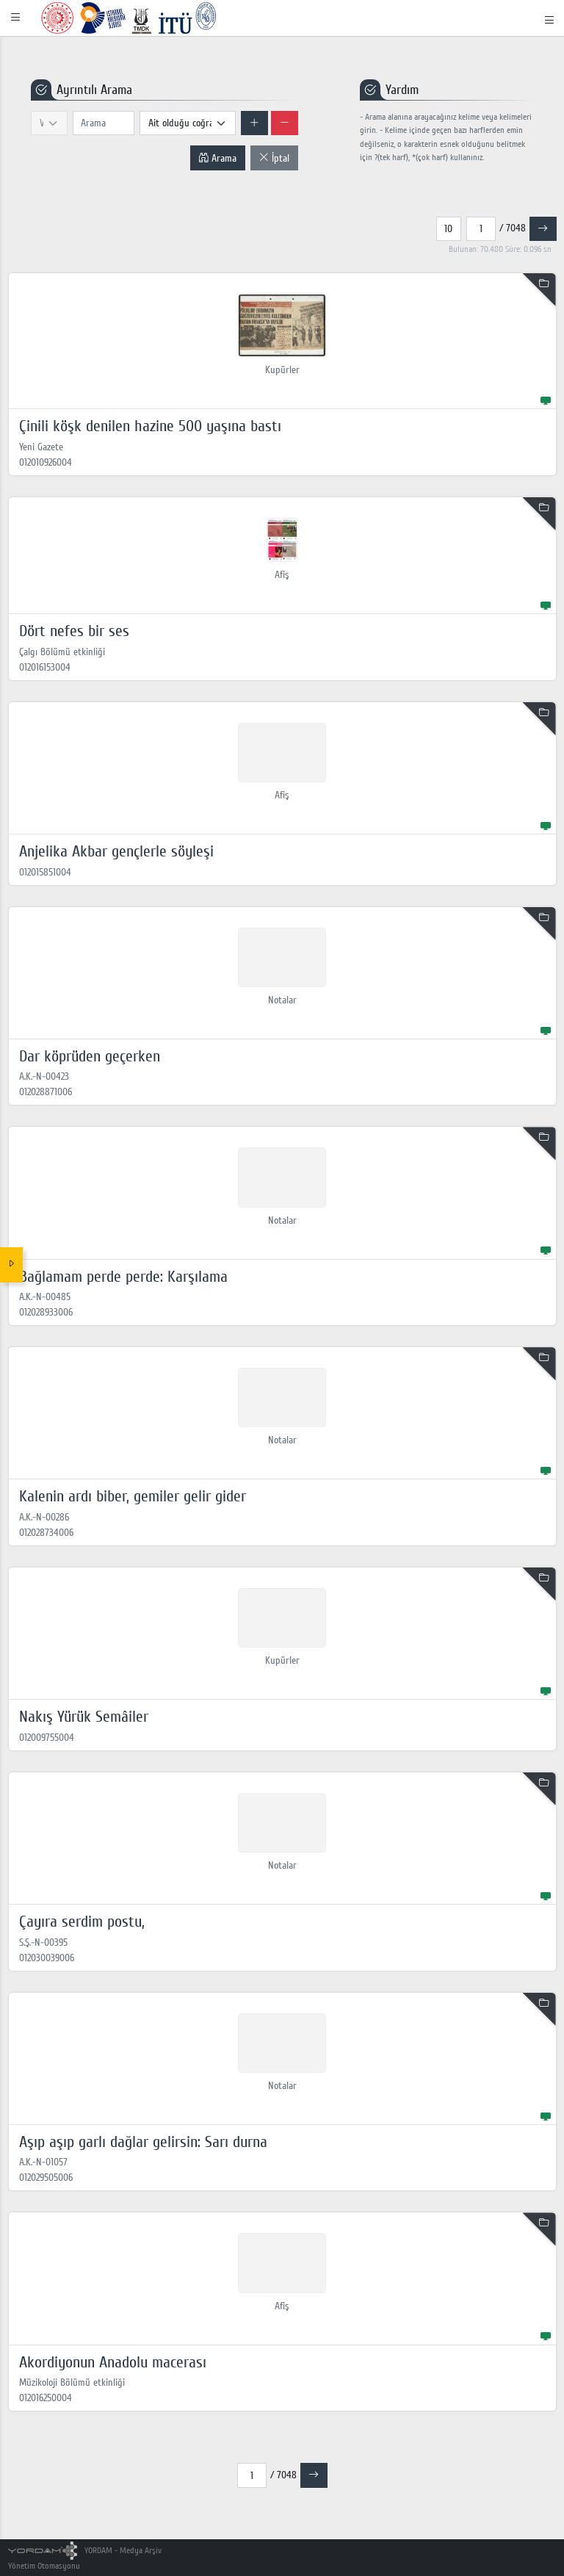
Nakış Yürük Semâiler (83, 1716)
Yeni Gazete (41, 447)
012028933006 (46, 1312)
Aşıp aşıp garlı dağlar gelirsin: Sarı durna (143, 2141)
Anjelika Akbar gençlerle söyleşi (116, 851)
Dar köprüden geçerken (89, 1056)
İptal (273, 158)
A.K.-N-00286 (44, 1517)
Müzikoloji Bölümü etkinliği (72, 2382)
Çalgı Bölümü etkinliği (62, 652)
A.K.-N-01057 (43, 2162)
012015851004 (45, 872)
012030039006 (46, 1958)
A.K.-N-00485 (44, 1297)
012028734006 (46, 1532)
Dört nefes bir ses (74, 631)
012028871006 (45, 1092)
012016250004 (45, 2398)
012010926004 (45, 462)
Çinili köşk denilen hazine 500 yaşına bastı (150, 426)
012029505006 (46, 2177)
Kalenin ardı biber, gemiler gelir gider (132, 1496)
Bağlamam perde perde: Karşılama (123, 1276)
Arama (217, 158)
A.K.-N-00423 (44, 1076)
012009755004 (46, 1737)
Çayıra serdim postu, (82, 1921)
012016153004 (44, 667)
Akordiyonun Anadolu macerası (112, 2362)
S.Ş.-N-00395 (43, 1942)
